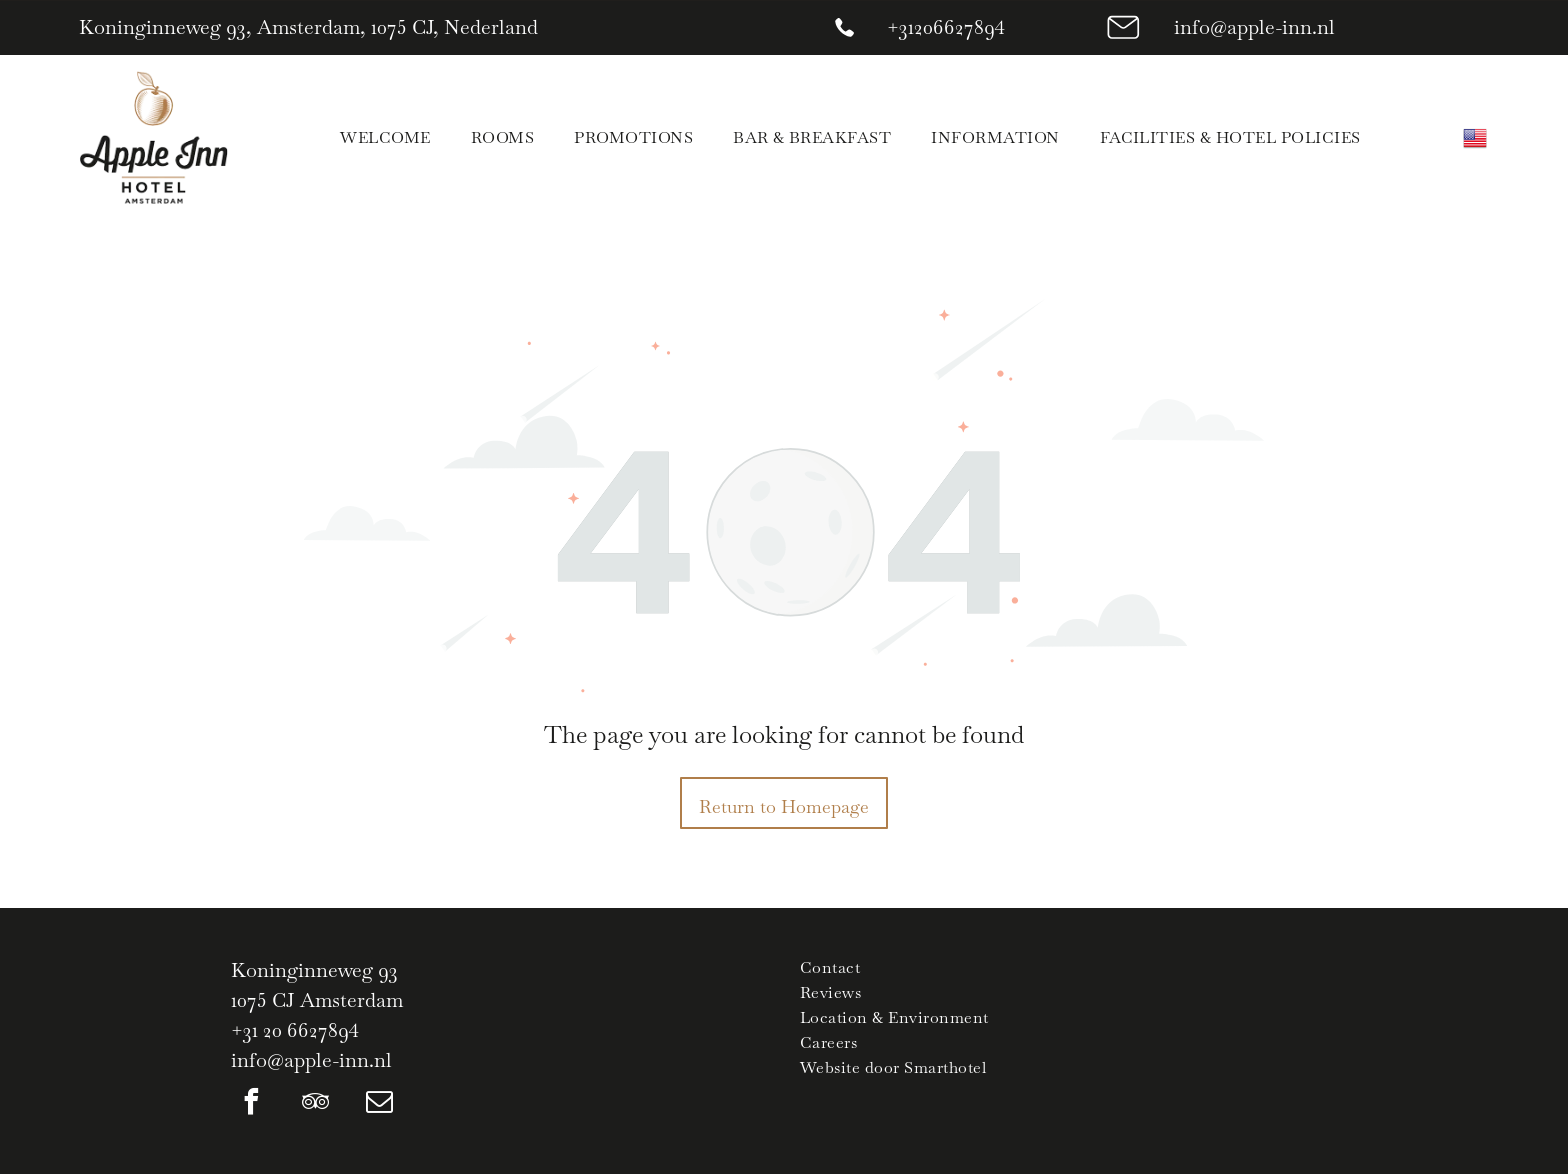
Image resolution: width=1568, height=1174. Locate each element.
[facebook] (251, 1104)
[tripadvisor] (315, 1104)
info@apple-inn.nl (1254, 27)
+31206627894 (946, 27)
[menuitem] (385, 137)
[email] (379, 1104)
